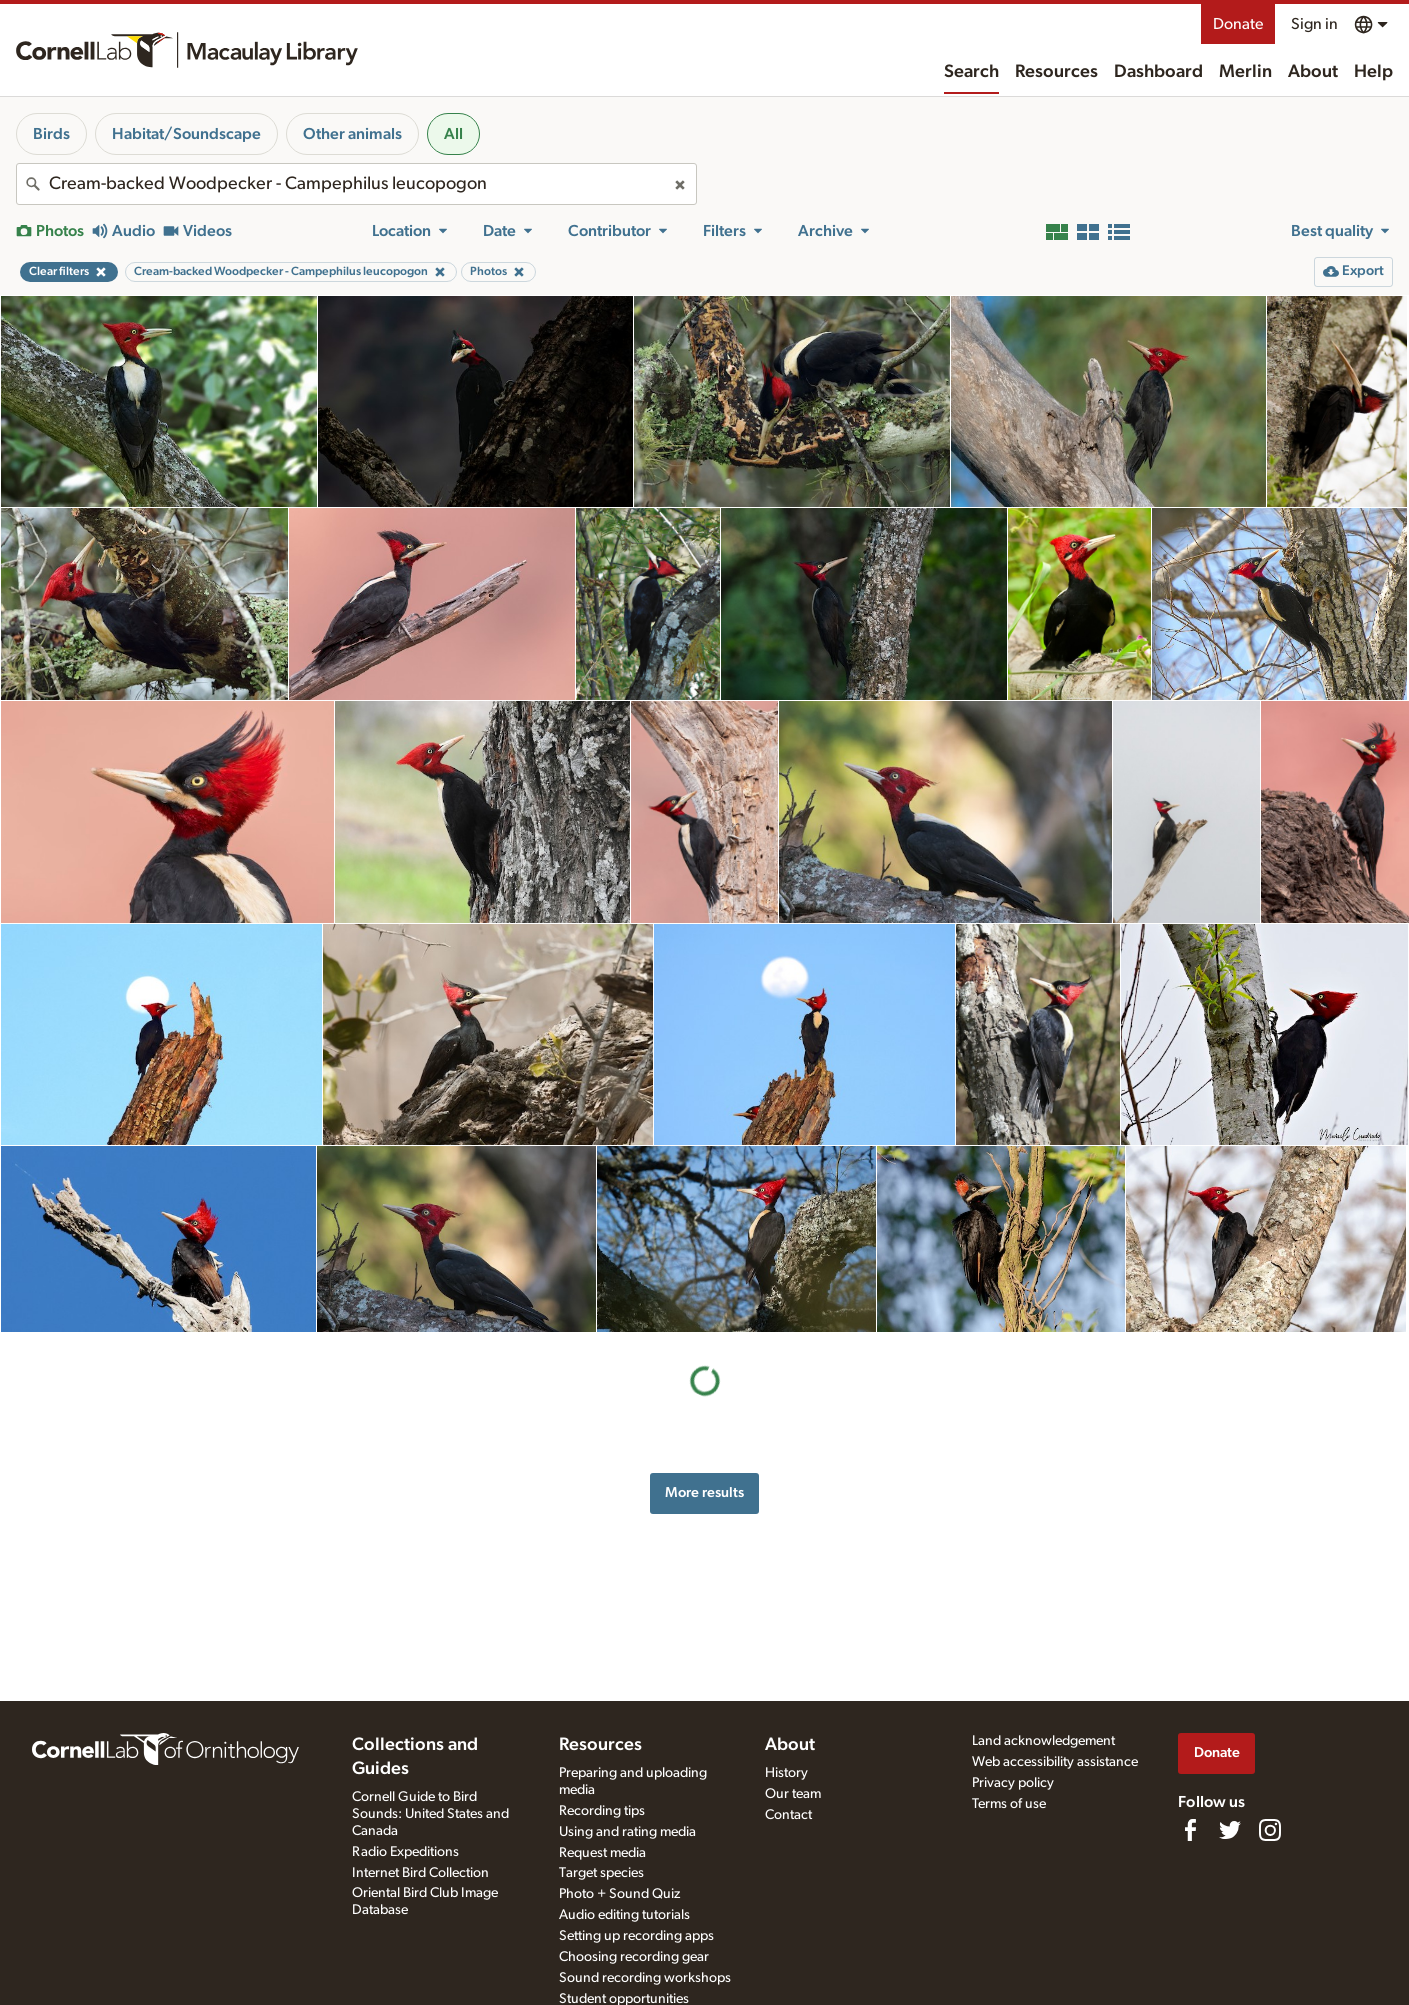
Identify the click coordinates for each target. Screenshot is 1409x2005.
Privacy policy (1013, 1783)
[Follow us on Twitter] (1230, 1830)
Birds (51, 134)
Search (971, 72)
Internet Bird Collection (420, 1873)
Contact (788, 1815)
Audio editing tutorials (624, 1915)
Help (1373, 72)
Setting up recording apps (636, 1936)
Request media (602, 1853)
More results (704, 1492)
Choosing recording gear (634, 1957)
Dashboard (1158, 72)
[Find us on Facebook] (1190, 1830)
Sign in (1314, 24)
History (786, 1773)
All (453, 134)
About (1313, 72)
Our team (793, 1794)
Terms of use (1009, 1804)
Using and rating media (627, 1832)
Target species (601, 1873)
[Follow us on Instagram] (1270, 1830)
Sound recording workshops (645, 1978)
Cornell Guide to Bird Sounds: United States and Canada (430, 1814)
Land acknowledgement (1043, 1741)
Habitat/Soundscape (186, 134)
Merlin (1245, 72)
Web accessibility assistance (1055, 1762)
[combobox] (356, 184)
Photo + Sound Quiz (619, 1894)
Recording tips (602, 1811)
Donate (1238, 24)
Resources (1056, 72)
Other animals (352, 134)
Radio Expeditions (405, 1852)
